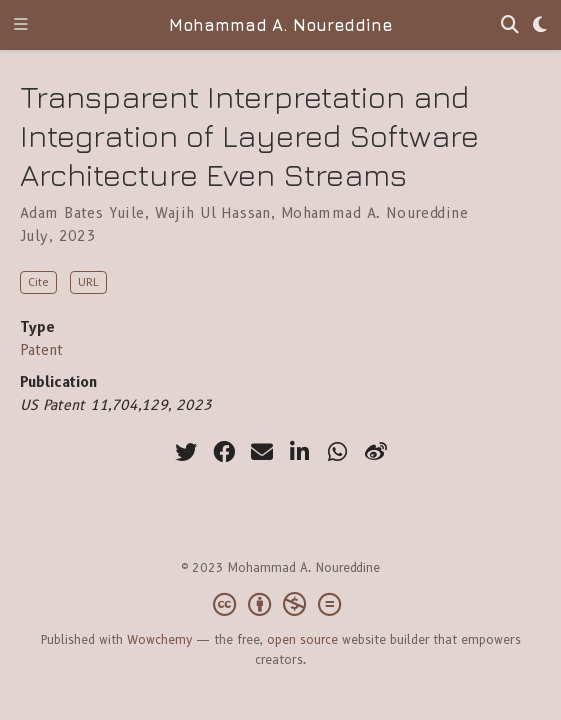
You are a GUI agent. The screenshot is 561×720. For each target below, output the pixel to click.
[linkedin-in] (300, 452)
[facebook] (224, 452)
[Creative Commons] (281, 604)
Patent (41, 350)
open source (302, 639)
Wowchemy (160, 639)
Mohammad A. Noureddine (280, 25)
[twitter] (186, 452)
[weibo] (376, 452)
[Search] (510, 25)
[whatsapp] (338, 452)
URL (88, 282)
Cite (38, 282)
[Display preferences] (540, 25)
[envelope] (262, 452)
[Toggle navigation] (21, 25)
